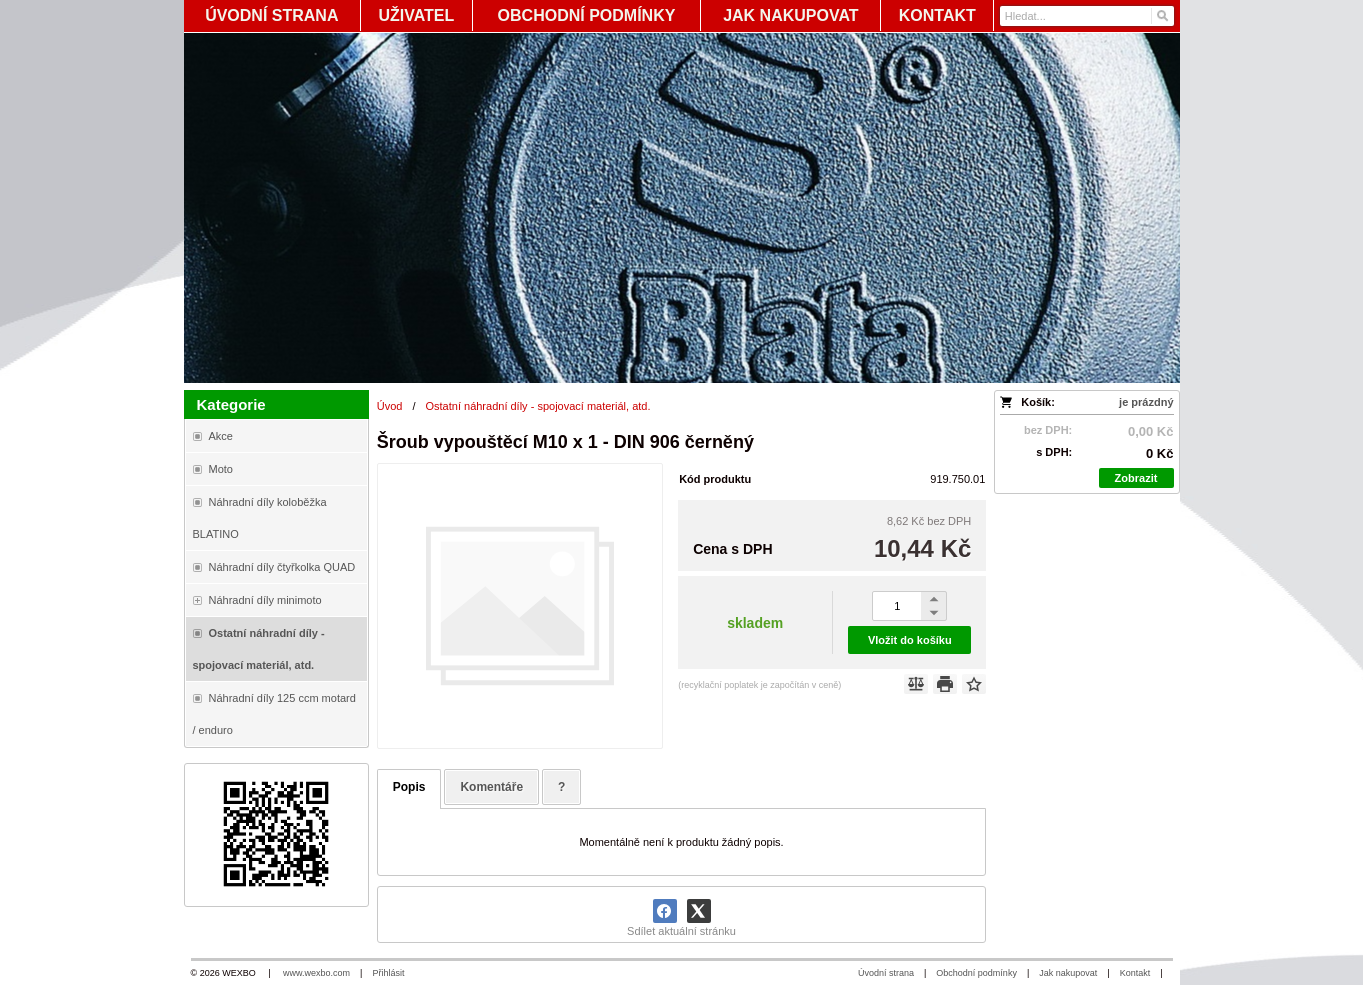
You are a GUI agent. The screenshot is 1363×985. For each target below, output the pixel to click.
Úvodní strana (886, 973)
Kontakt (1135, 973)
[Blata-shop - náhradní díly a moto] (682, 208)
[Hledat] (1161, 16)
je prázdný (1146, 402)
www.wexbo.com (316, 973)
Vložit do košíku (910, 640)
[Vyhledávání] (1087, 16)
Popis (409, 787)
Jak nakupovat (1068, 973)
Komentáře (491, 787)
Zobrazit (1136, 478)
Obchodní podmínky (976, 973)
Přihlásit (388, 973)
